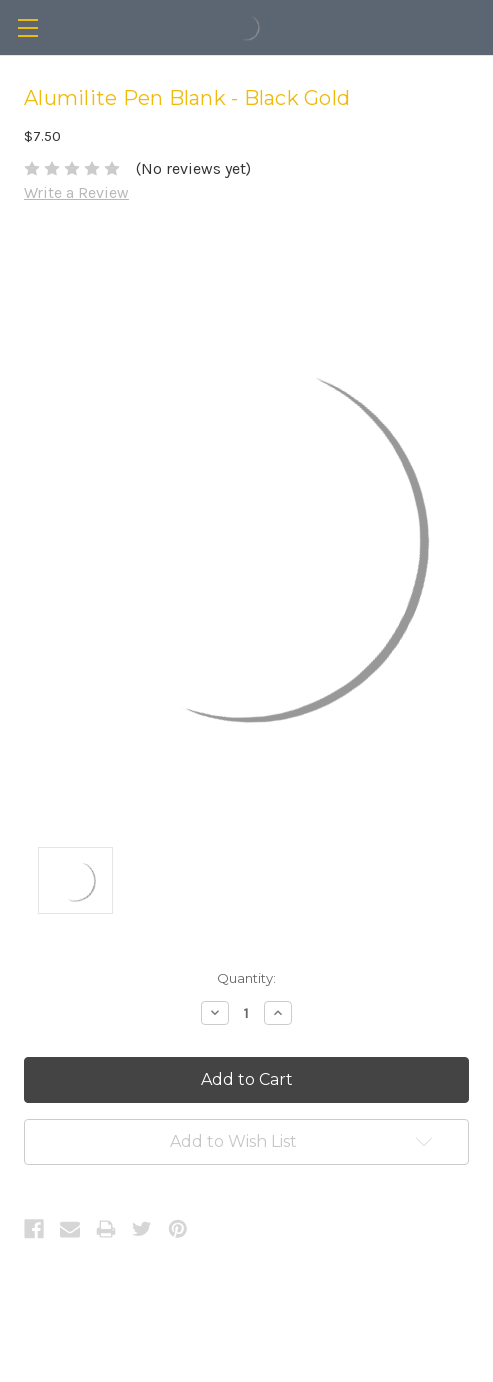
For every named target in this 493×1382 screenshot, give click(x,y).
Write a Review (76, 192)
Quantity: (246, 978)
